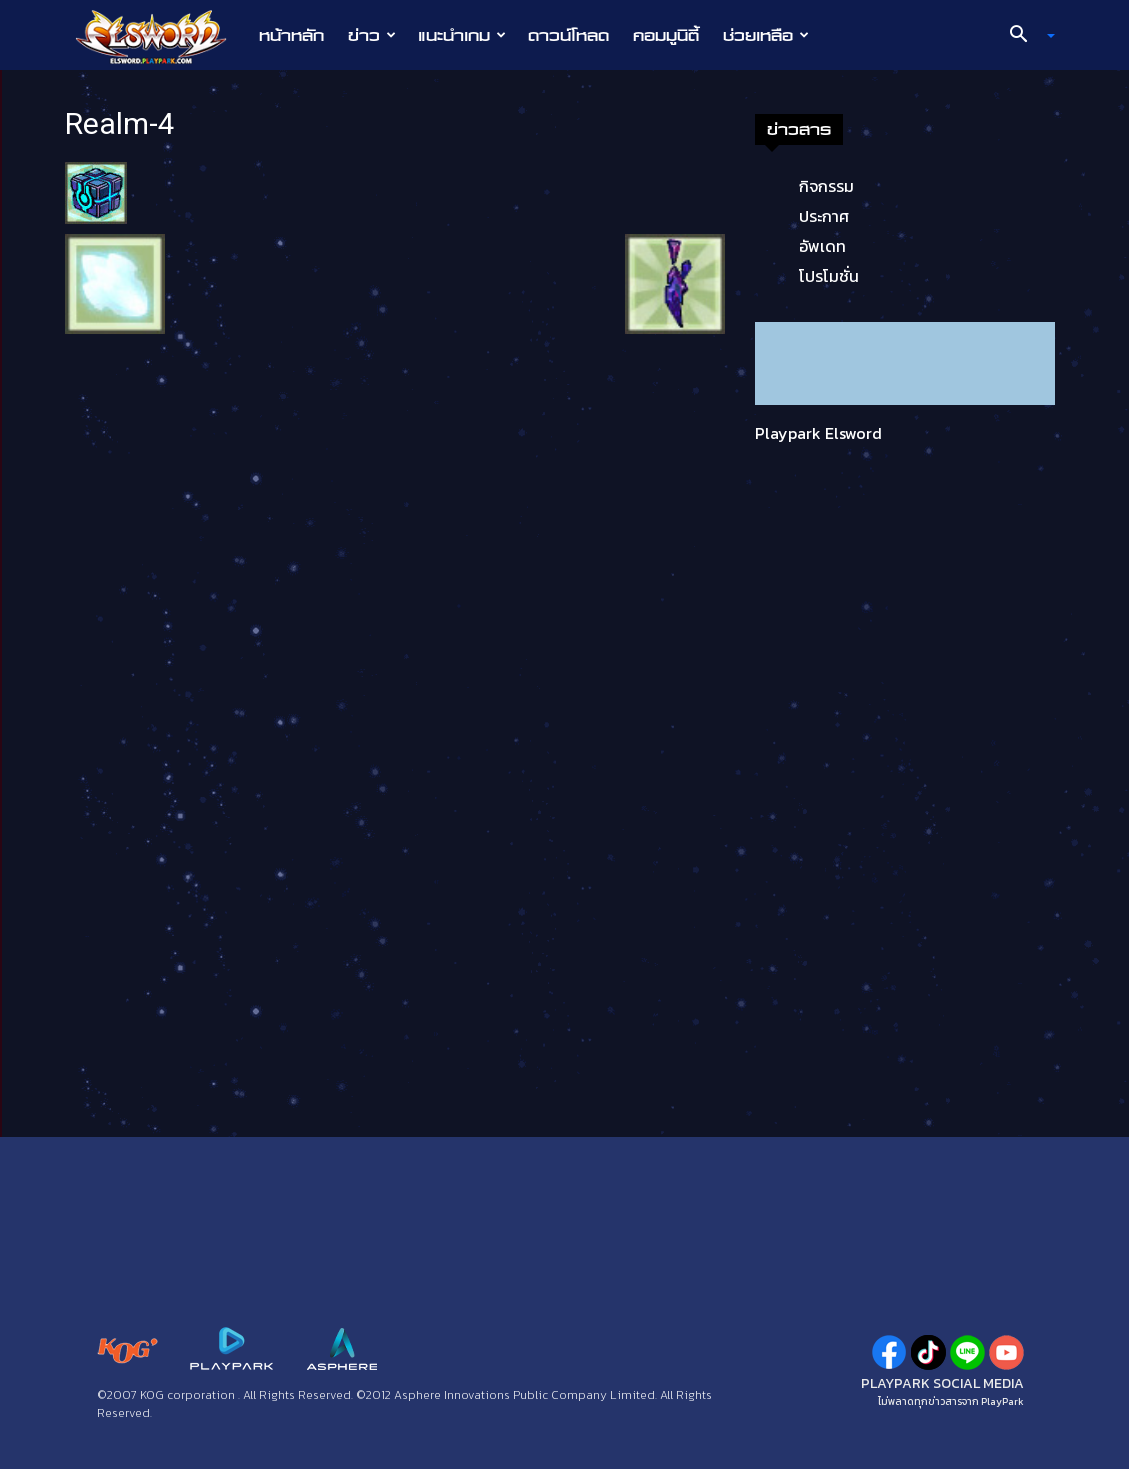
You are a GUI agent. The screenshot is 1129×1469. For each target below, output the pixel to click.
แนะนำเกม (462, 35)
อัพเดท (822, 246)
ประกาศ (824, 216)
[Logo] (161, 36)
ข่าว (372, 35)
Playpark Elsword (818, 433)
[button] (1024, 36)
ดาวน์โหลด (568, 35)
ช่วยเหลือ (766, 35)
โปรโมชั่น (829, 276)
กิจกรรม (826, 186)
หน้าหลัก (291, 35)
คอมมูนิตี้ (666, 35)
